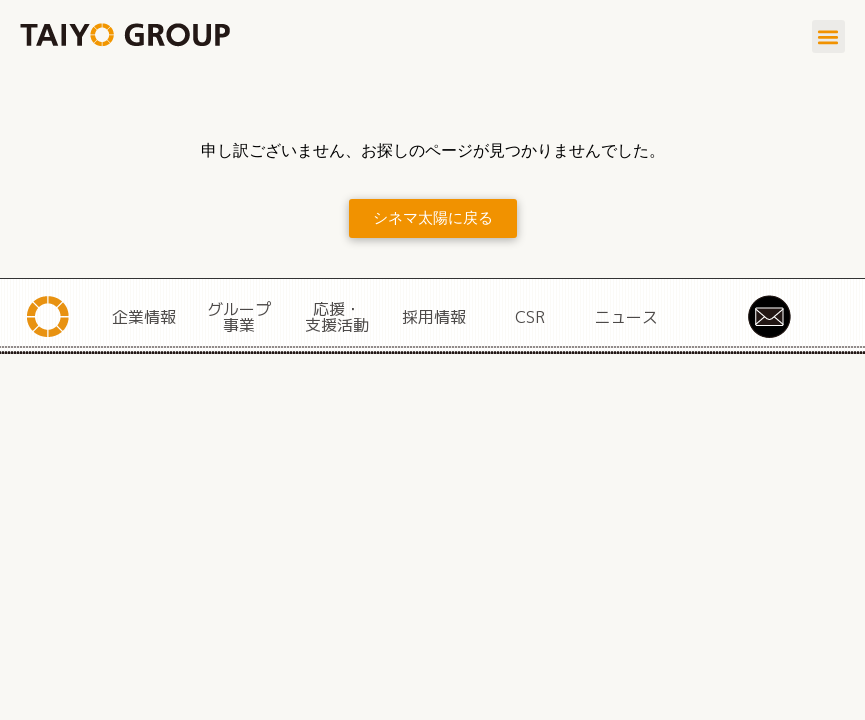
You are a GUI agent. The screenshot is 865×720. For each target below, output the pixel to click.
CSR (530, 317)
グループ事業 (239, 317)
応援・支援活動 (337, 317)
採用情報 (434, 317)
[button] (828, 36)
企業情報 (144, 317)
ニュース (626, 317)
